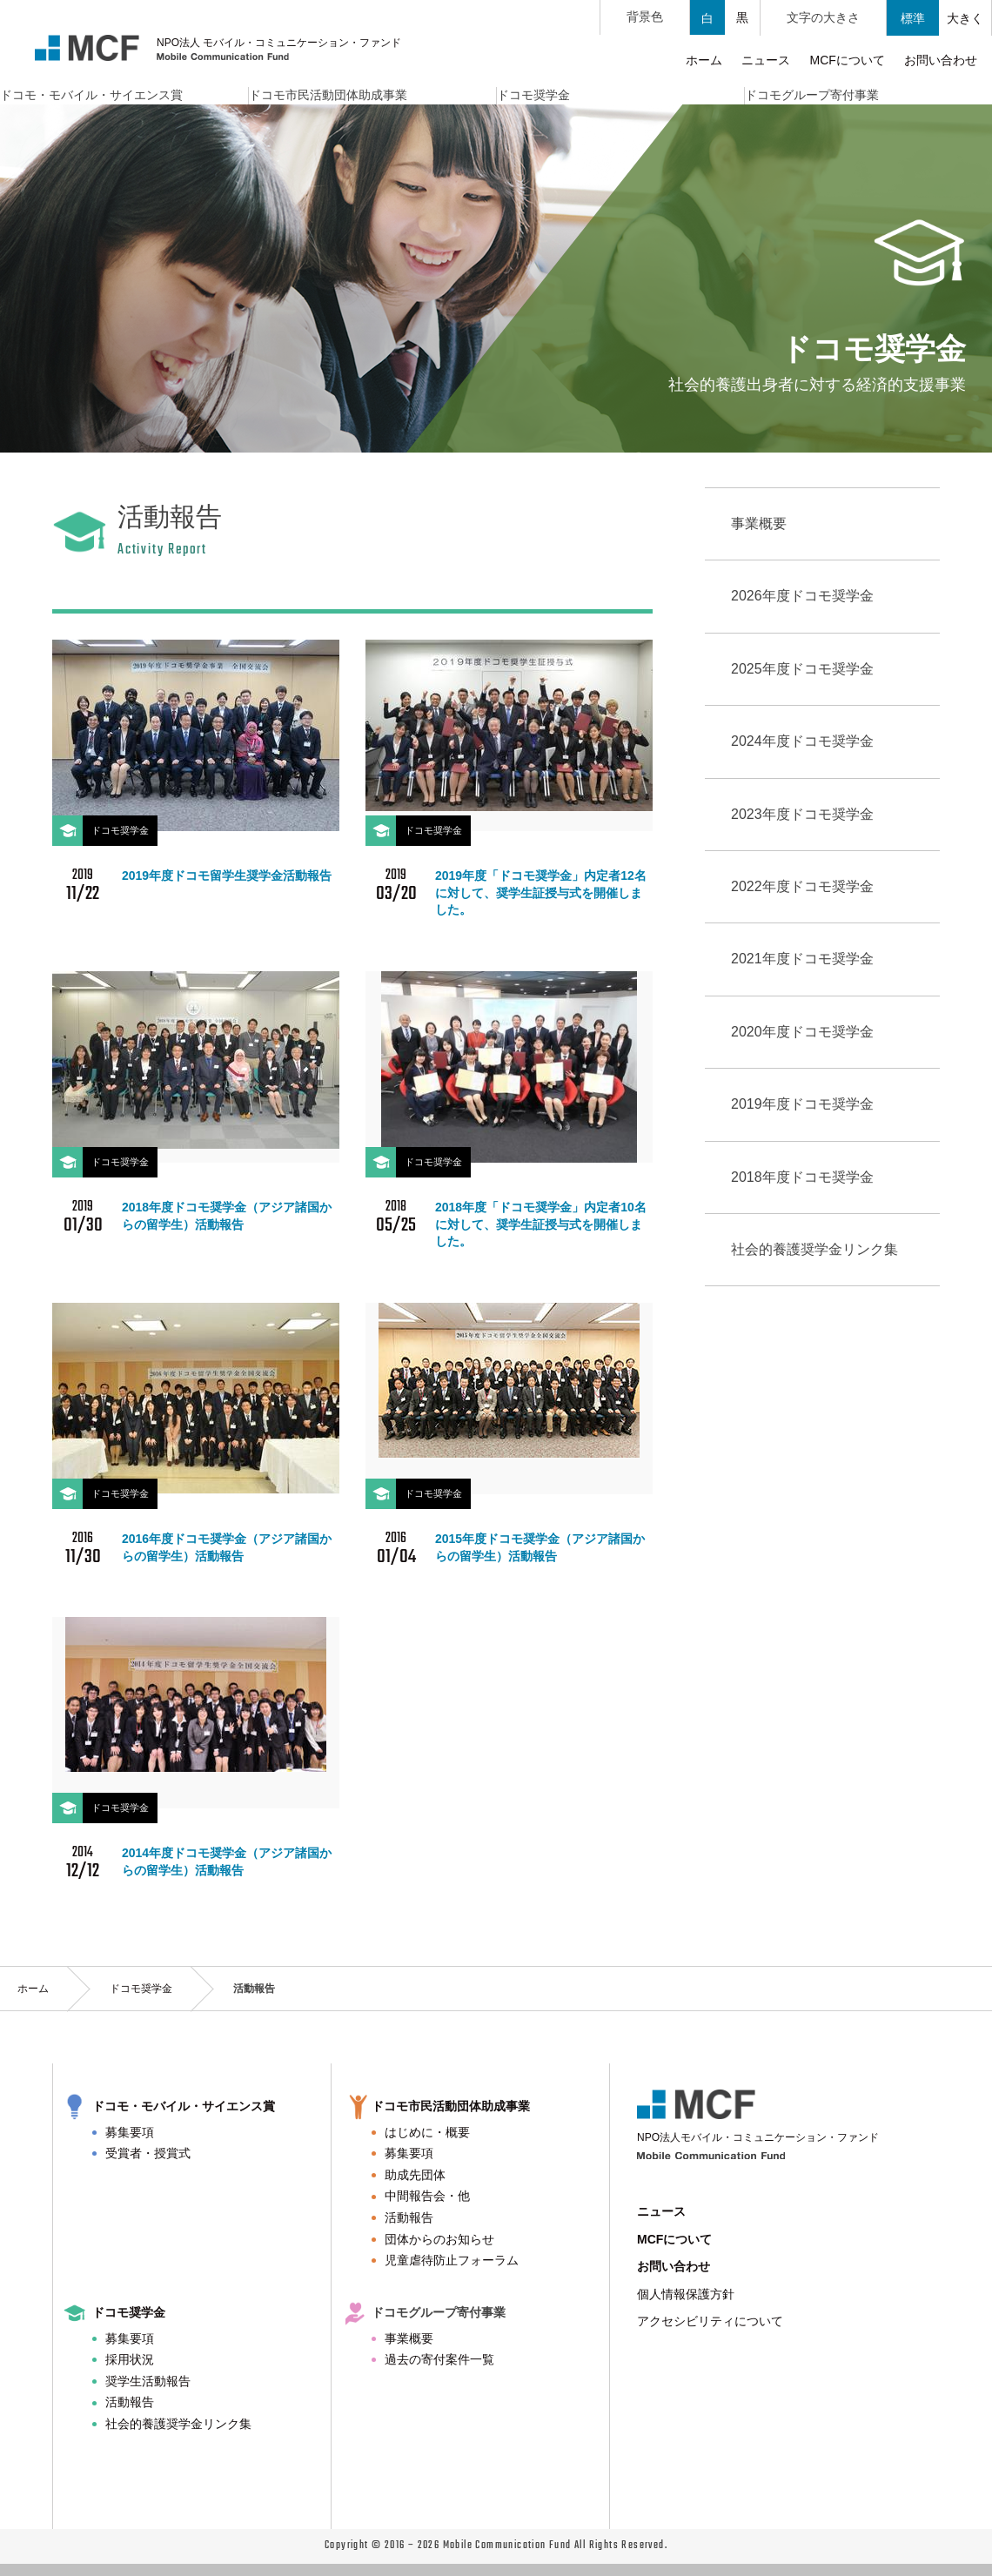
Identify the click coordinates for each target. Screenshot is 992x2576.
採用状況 (129, 2359)
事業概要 (409, 2338)
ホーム (33, 1988)
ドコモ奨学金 (141, 1988)
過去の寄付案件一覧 (439, 2359)
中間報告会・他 (427, 2196)
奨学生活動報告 (148, 2381)
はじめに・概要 (427, 2132)
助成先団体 (415, 2175)
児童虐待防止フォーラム (452, 2260)
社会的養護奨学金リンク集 (178, 2424)
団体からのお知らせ (439, 2239)
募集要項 (129, 2132)
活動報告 (409, 2217)
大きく (965, 18)
